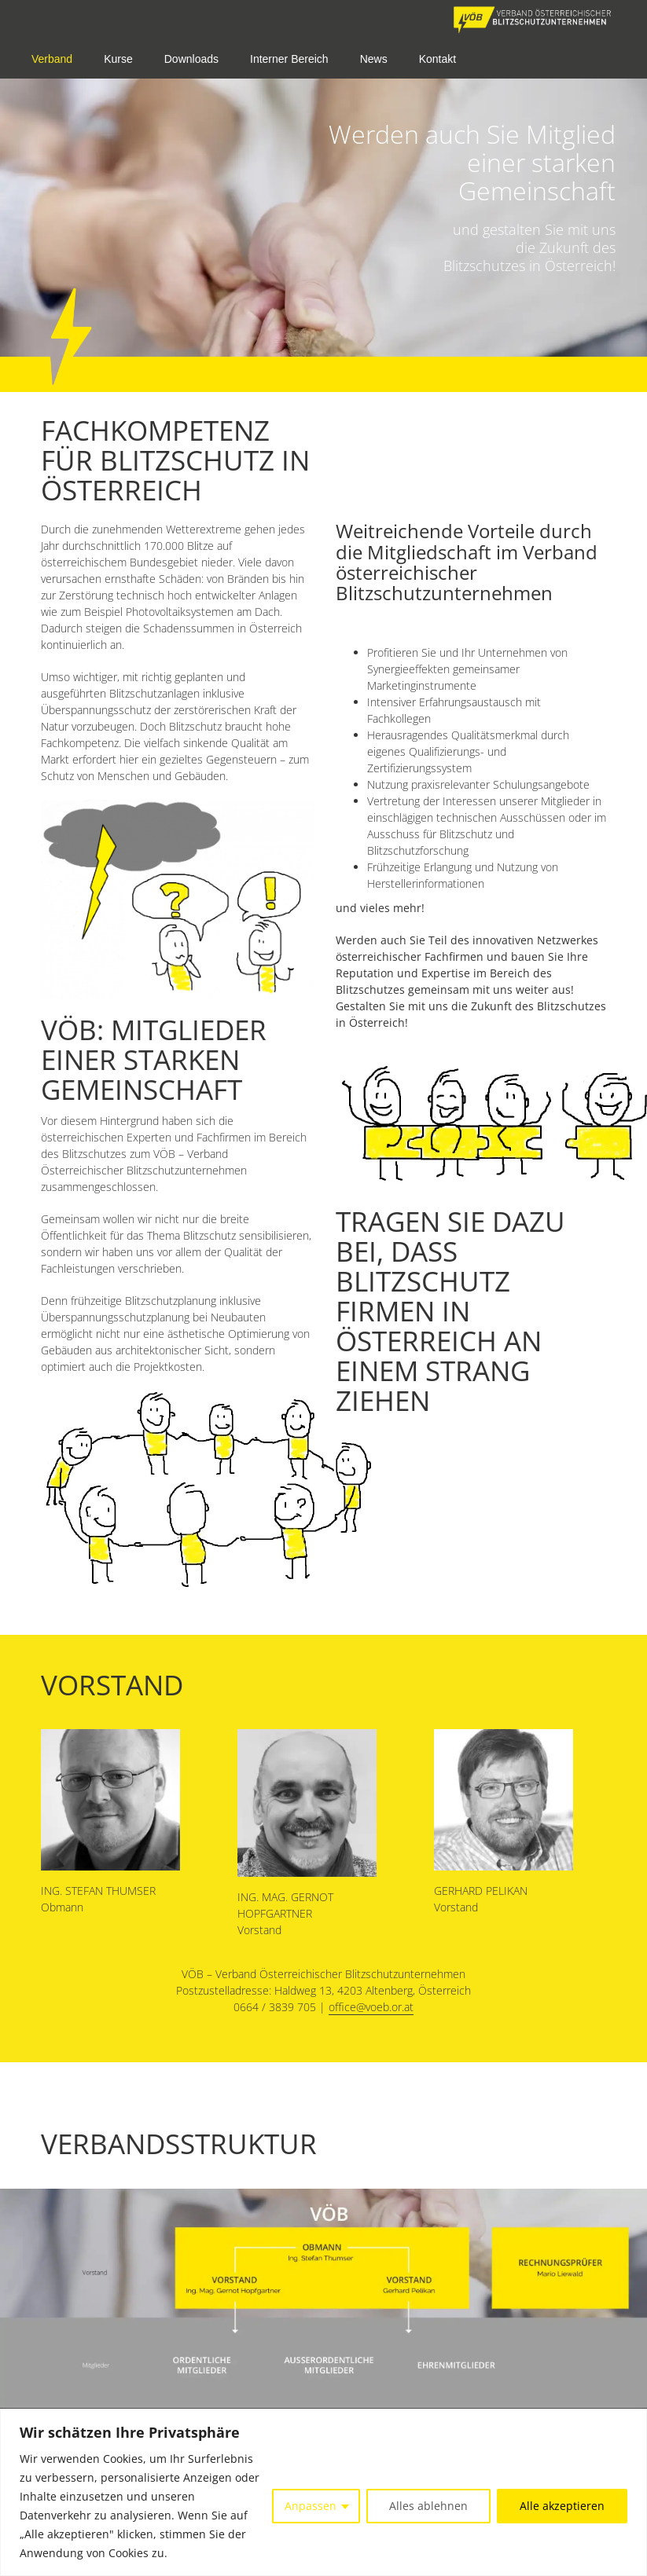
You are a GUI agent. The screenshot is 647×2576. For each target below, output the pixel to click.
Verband (51, 59)
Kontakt (437, 59)
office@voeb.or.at (371, 2006)
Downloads (191, 59)
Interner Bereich (289, 59)
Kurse (118, 59)
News (374, 59)
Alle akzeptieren (562, 2505)
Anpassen (310, 2505)
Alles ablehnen (428, 2505)
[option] (323, 215)
